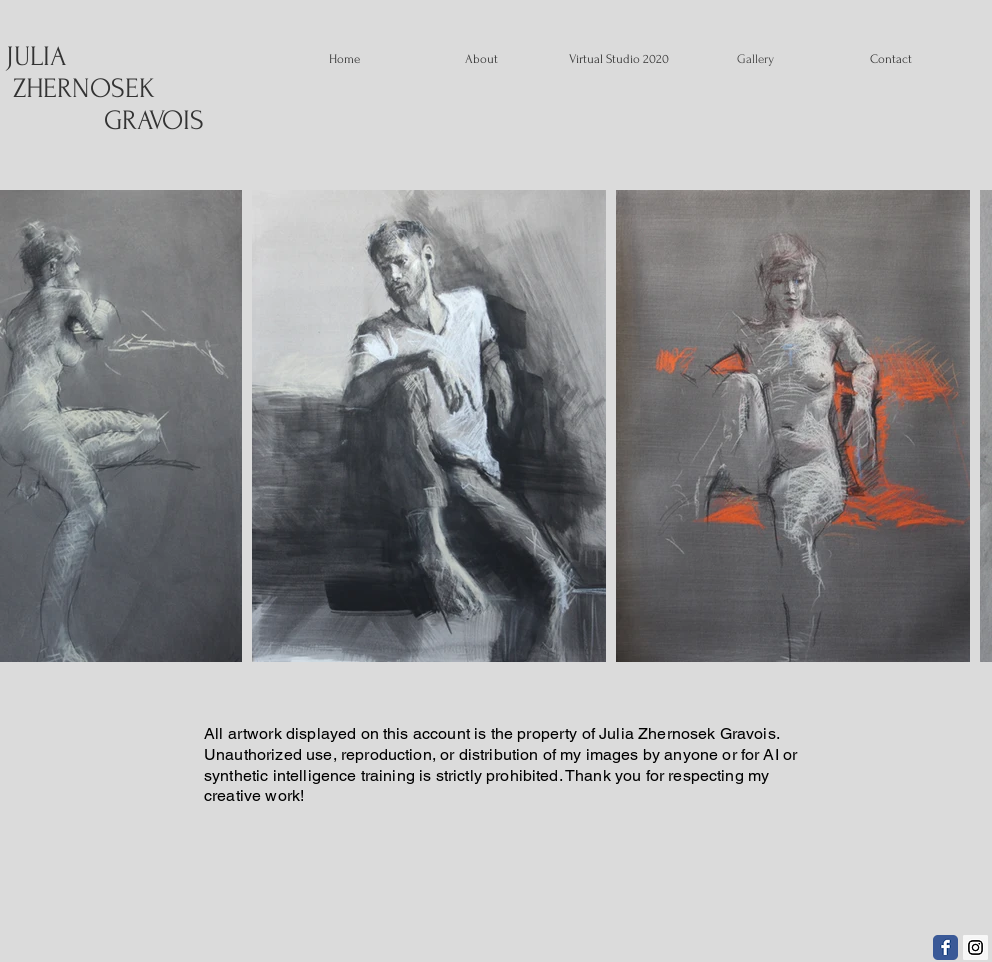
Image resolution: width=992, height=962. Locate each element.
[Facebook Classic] (945, 947)
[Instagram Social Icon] (975, 947)
